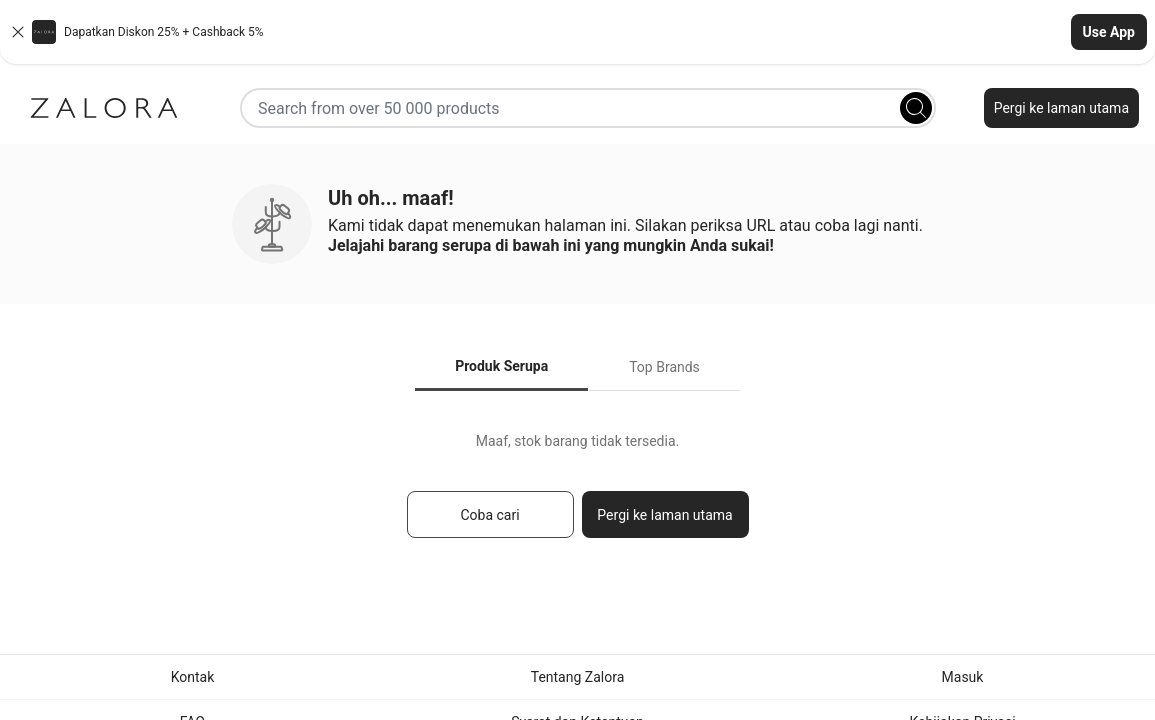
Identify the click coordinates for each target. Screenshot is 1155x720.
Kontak (193, 677)
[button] (577, 32)
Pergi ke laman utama (1061, 108)
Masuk (963, 677)
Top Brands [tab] (664, 367)
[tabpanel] (577, 494)
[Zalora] (104, 108)
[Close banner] (18, 32)
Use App (1109, 32)
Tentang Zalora (578, 677)
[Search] (916, 108)
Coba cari (489, 515)
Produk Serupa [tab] (501, 366)
